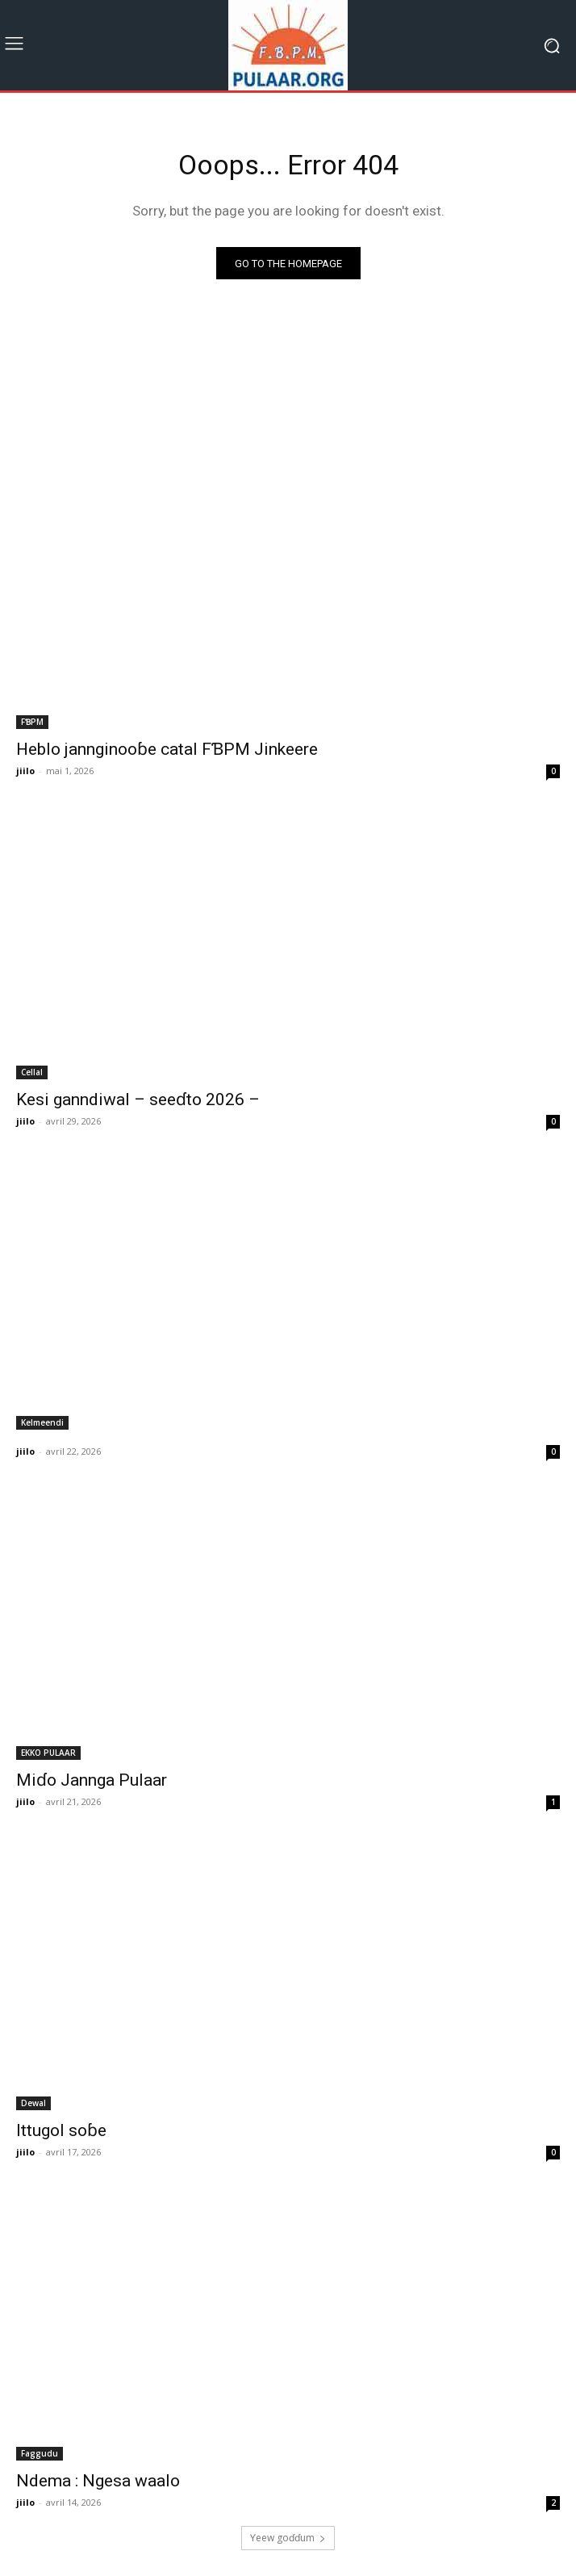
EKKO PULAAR (48, 1752)
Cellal (32, 1072)
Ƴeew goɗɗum (288, 2538)
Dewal (33, 2103)
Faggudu (39, 2453)
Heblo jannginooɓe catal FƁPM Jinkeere (167, 749)
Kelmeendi (42, 1422)
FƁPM (32, 721)
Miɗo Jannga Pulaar (91, 1780)
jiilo (25, 770)
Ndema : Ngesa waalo (98, 2480)
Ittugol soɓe (61, 2130)
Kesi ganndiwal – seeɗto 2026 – (138, 1099)
